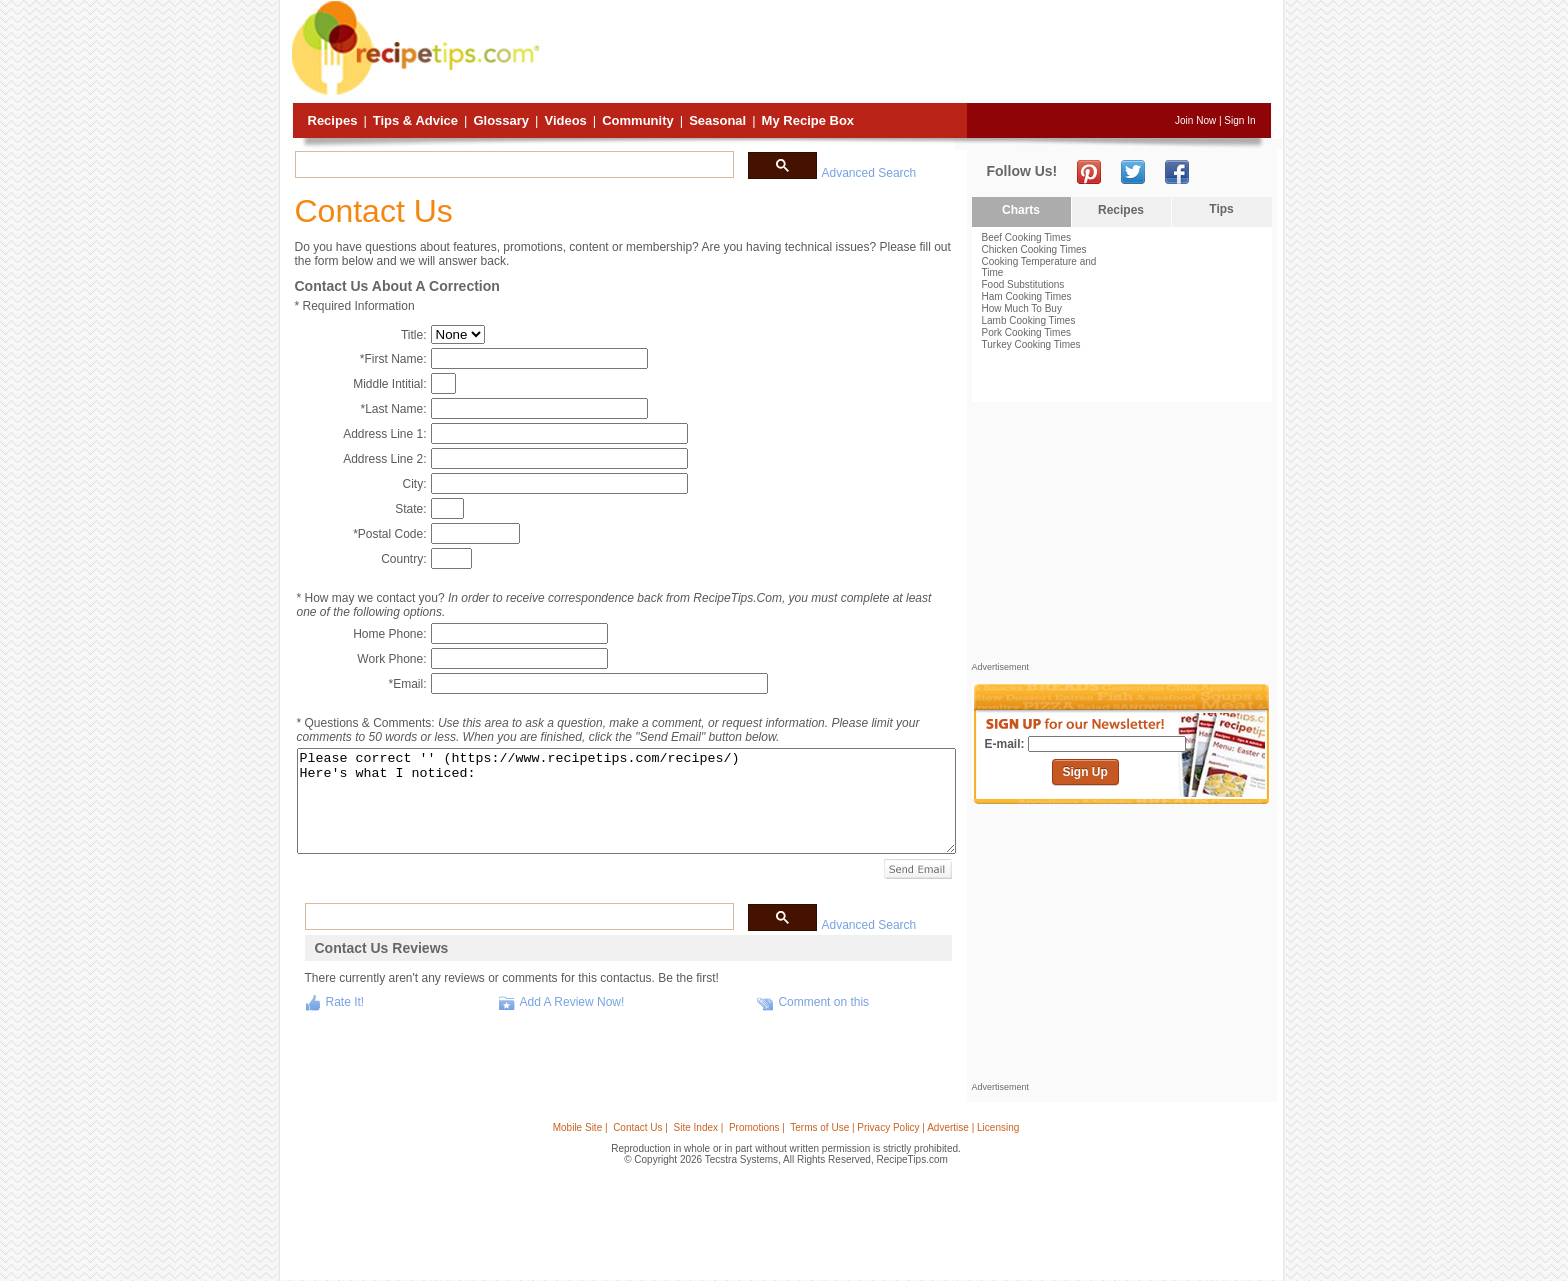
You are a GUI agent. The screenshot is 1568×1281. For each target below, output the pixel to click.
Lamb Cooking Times (1029, 320)
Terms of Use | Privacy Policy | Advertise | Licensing (904, 1127)
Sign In (1239, 120)
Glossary (501, 120)
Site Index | (699, 1127)
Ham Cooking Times (1027, 296)
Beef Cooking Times (1027, 237)
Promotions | (757, 1127)
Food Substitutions (1023, 284)
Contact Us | (640, 1127)
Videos (565, 120)
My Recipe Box (808, 120)
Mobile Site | (580, 1127)
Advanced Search (869, 173)
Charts (1021, 210)
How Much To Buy (1022, 308)
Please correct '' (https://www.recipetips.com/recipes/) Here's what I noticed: (626, 801)
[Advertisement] (908, 53)
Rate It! (345, 1002)
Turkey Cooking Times (1031, 344)
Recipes (333, 120)
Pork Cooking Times (1026, 332)
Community (638, 120)
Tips (1221, 209)
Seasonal (717, 120)
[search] (512, 165)
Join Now (1195, 120)
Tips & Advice (415, 120)
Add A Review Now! (572, 1002)
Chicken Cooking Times (1034, 249)
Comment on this (823, 1002)
